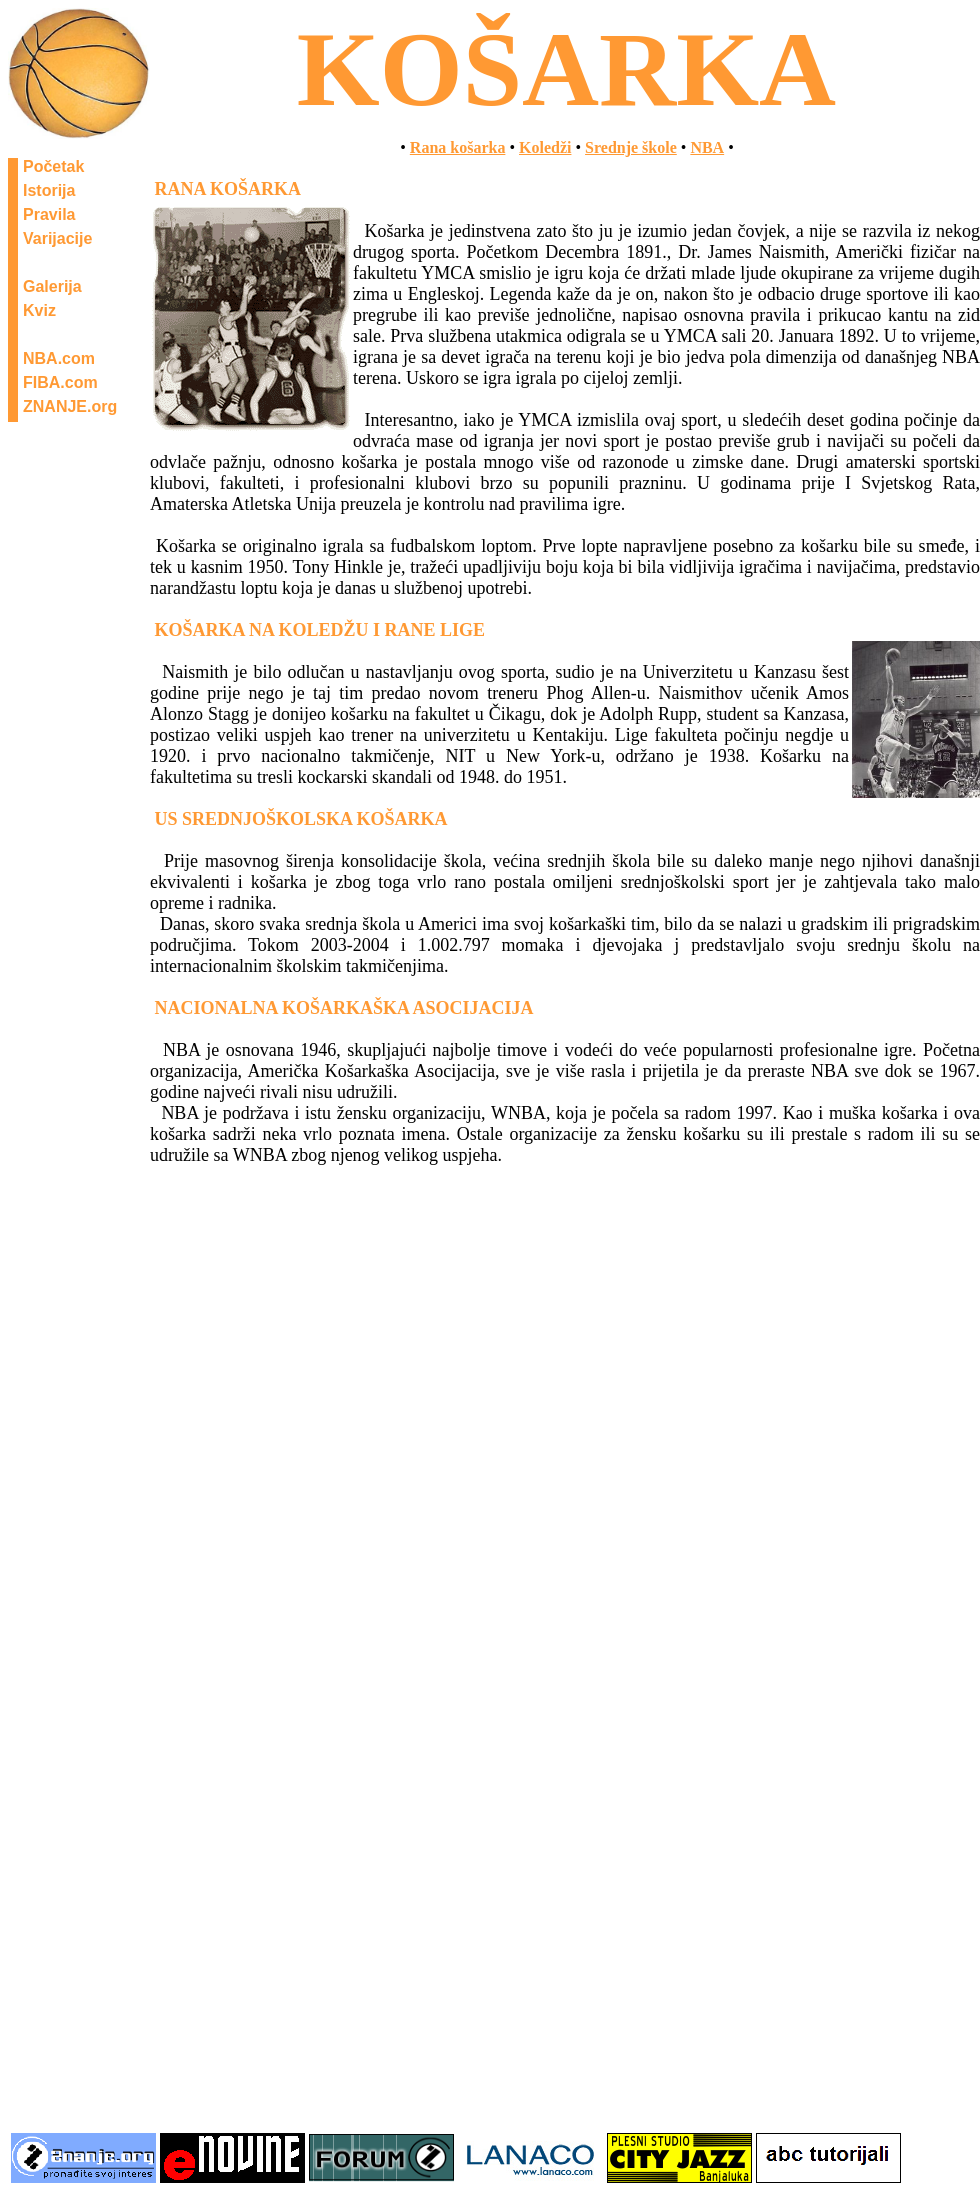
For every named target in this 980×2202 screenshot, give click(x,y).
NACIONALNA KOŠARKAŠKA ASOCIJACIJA (344, 1008)
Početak (53, 166)
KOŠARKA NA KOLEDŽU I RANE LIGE (320, 630)
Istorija (49, 190)
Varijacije (57, 238)
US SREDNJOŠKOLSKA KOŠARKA (301, 819)
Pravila (49, 214)
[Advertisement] (490, 1974)
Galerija (52, 286)
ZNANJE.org (70, 406)
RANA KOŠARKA (228, 189)
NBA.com (59, 358)
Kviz (39, 310)
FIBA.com (60, 382)
